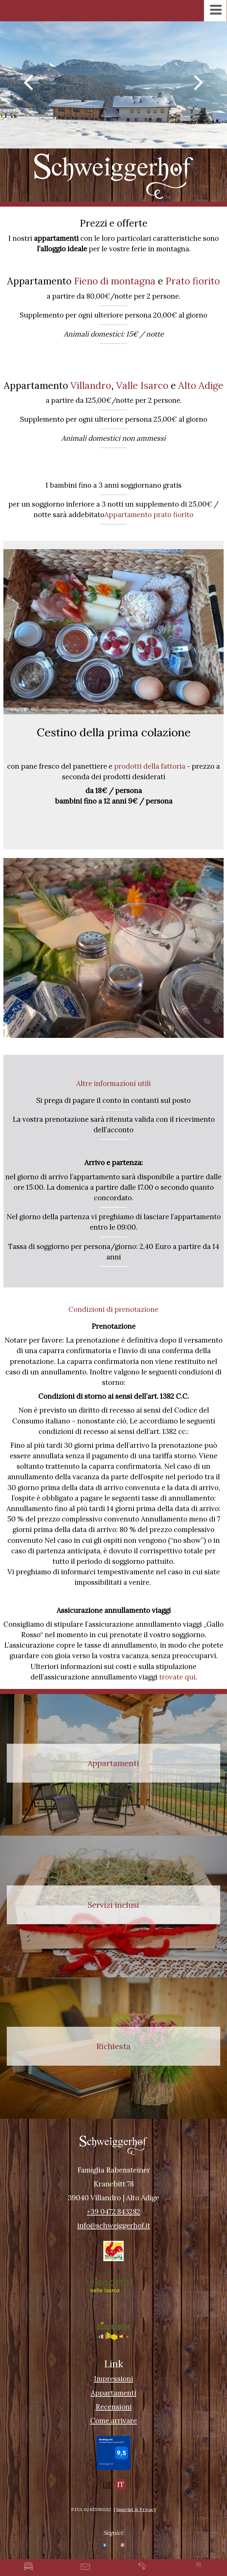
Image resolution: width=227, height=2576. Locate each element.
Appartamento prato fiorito (148, 514)
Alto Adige (200, 385)
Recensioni (114, 2406)
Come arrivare (113, 2420)
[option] (113, 84)
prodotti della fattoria (149, 766)
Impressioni (113, 2378)
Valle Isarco (142, 385)
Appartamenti (113, 2392)
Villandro (90, 385)
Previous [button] (28, 81)
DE (107, 2484)
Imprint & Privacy (136, 2509)
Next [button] (198, 81)
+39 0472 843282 (113, 2211)
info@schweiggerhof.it (113, 2225)
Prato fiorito (192, 281)
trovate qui (177, 1676)
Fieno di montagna (115, 281)
